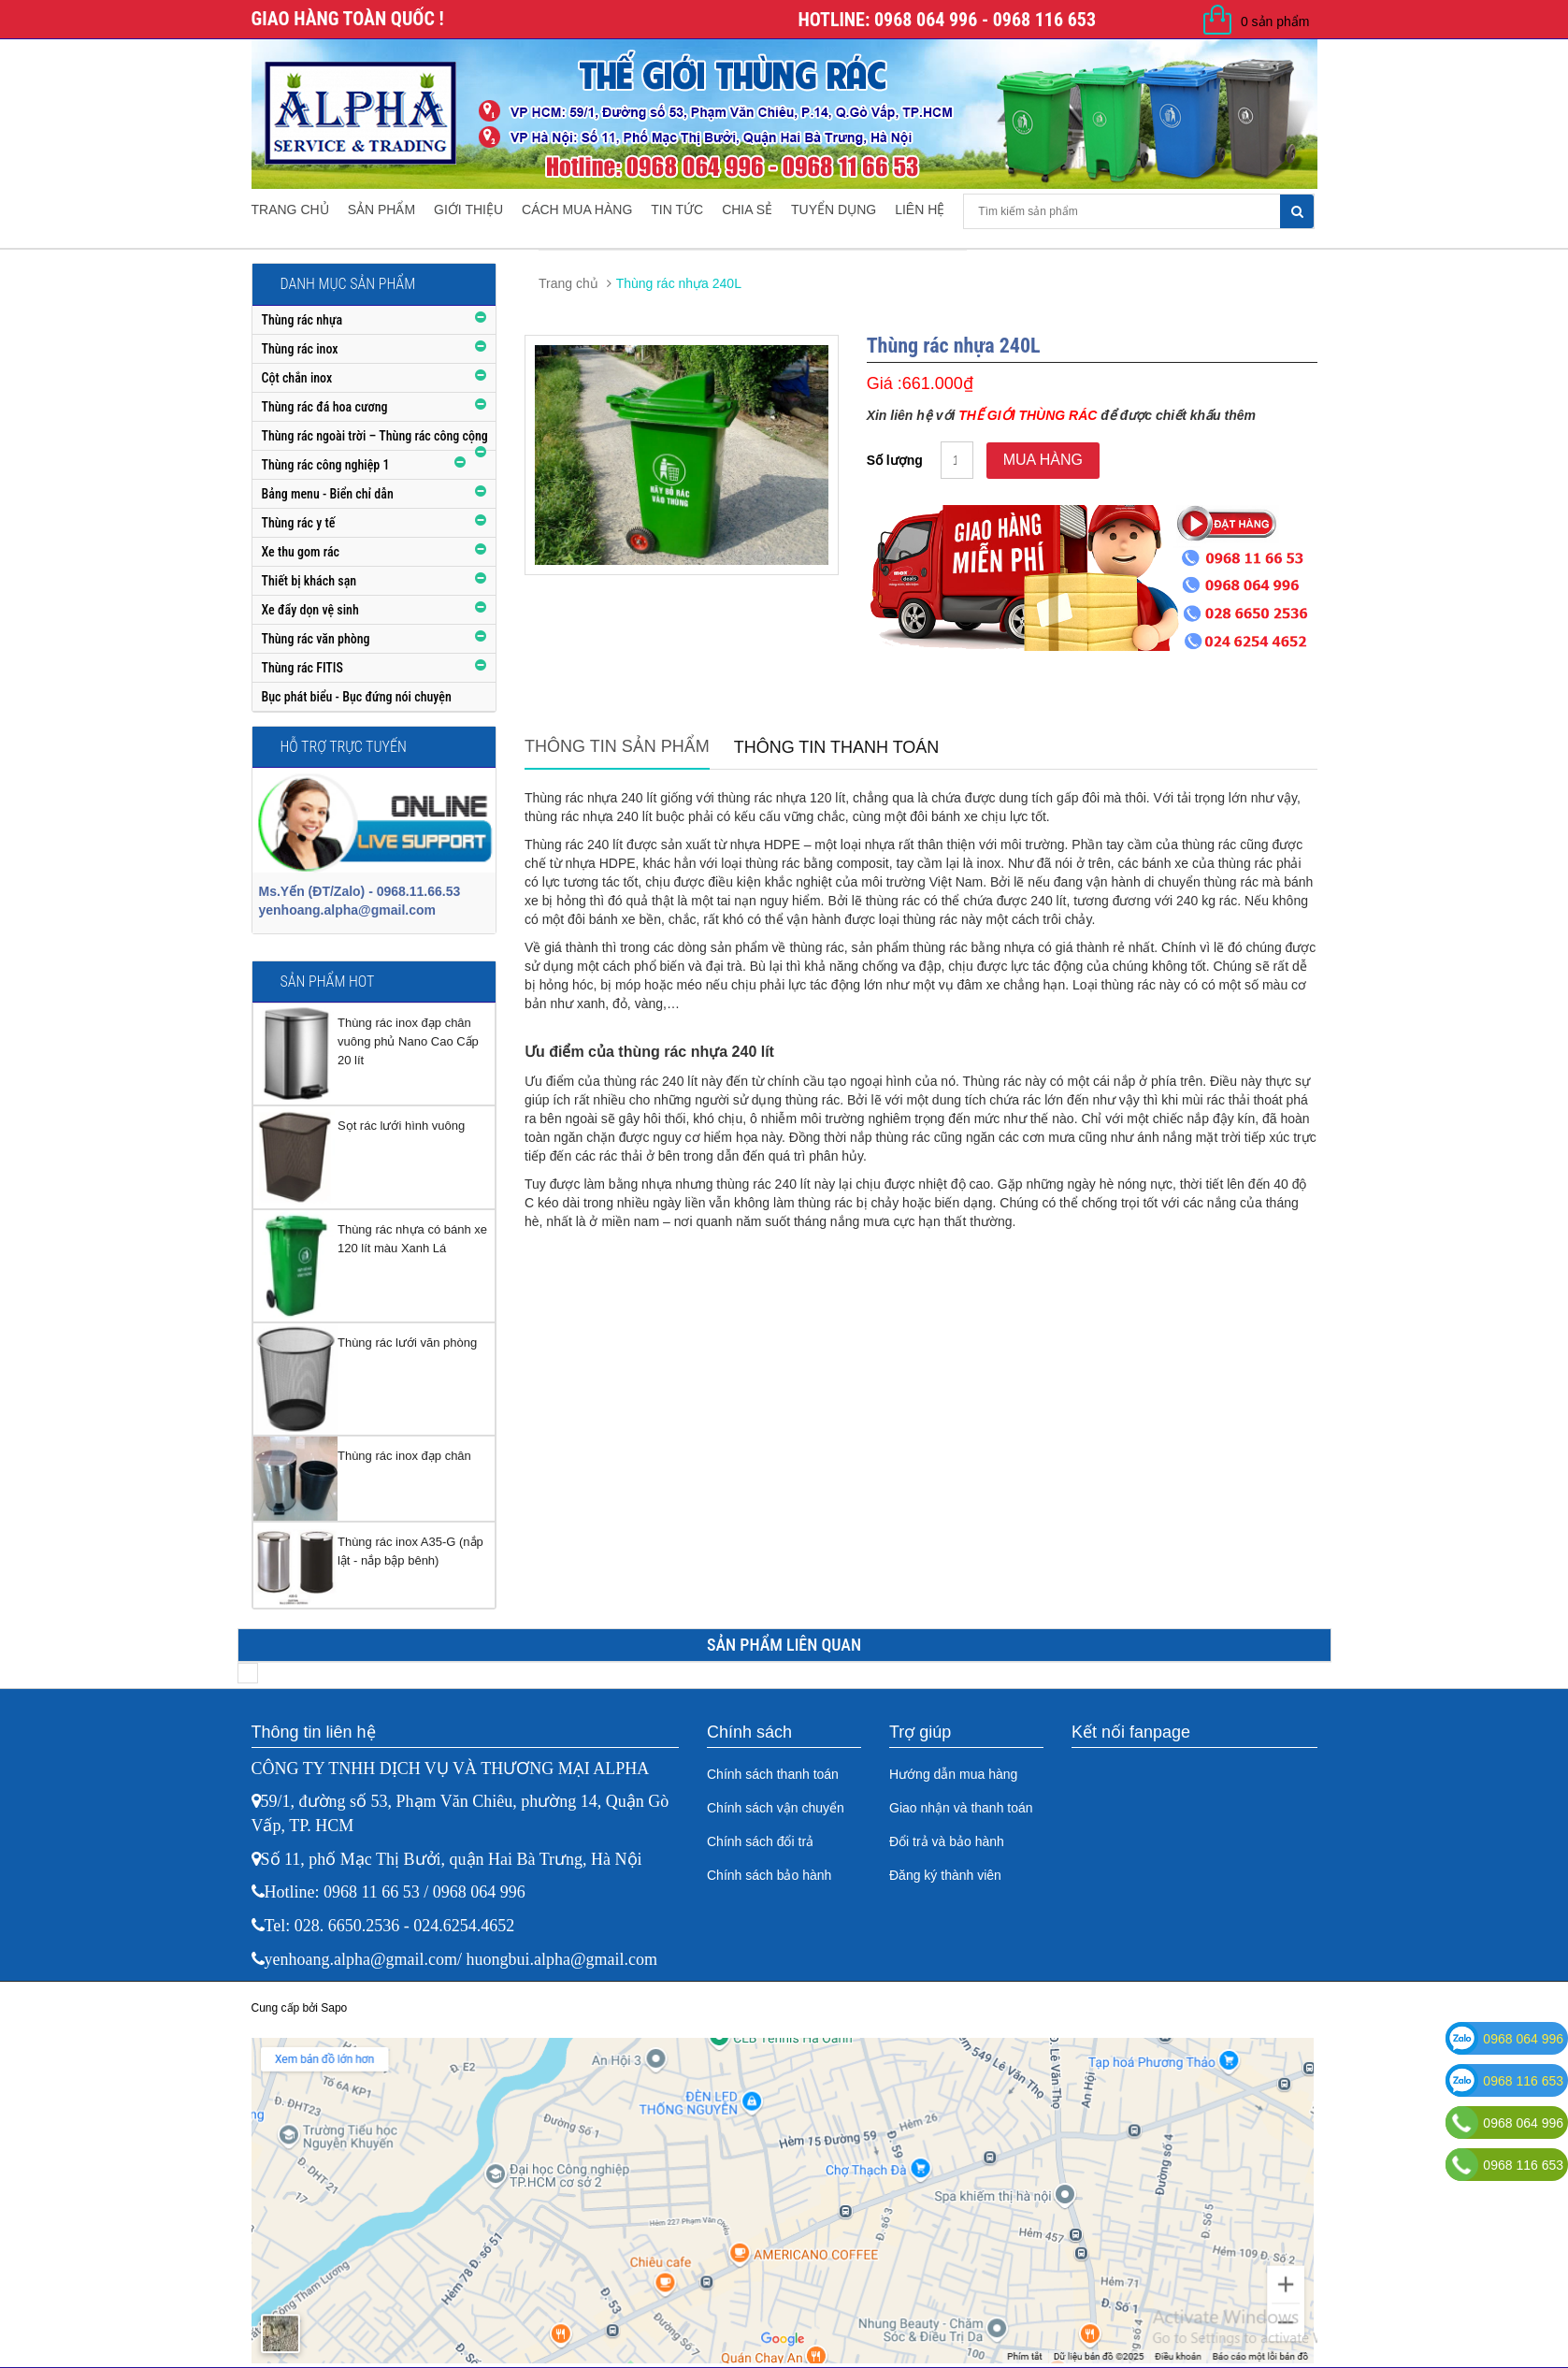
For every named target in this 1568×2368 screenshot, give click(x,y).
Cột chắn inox (297, 377)
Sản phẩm (381, 209)
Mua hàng (1043, 460)
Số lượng (895, 460)
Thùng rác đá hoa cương (325, 406)
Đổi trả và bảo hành (946, 1841)
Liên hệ (919, 209)
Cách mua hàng (577, 209)
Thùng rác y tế (299, 522)
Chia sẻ (747, 209)
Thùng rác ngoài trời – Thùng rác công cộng (375, 435)
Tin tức (677, 209)
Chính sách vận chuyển (775, 1807)
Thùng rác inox (300, 348)
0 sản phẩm (1275, 21)
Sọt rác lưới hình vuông (401, 1126)
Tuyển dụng (833, 209)
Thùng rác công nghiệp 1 (326, 464)
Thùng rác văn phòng (316, 638)
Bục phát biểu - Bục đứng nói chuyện (357, 696)
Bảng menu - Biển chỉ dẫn (328, 493)
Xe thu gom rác (301, 551)
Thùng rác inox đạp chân (404, 1456)
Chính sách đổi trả (760, 1841)
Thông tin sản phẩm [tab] (617, 746)
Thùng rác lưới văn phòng (407, 1343)
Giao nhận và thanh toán (961, 1807)
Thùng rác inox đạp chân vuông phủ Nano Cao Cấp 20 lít (408, 1041)
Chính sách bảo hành (769, 1875)
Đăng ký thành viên (945, 1875)
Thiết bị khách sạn (309, 580)
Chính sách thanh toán (773, 1774)
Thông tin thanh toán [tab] (837, 747)
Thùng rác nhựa (302, 319)
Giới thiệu (468, 209)
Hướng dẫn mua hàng (953, 1774)
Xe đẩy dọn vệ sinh (310, 609)
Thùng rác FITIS (302, 667)
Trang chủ (290, 209)
